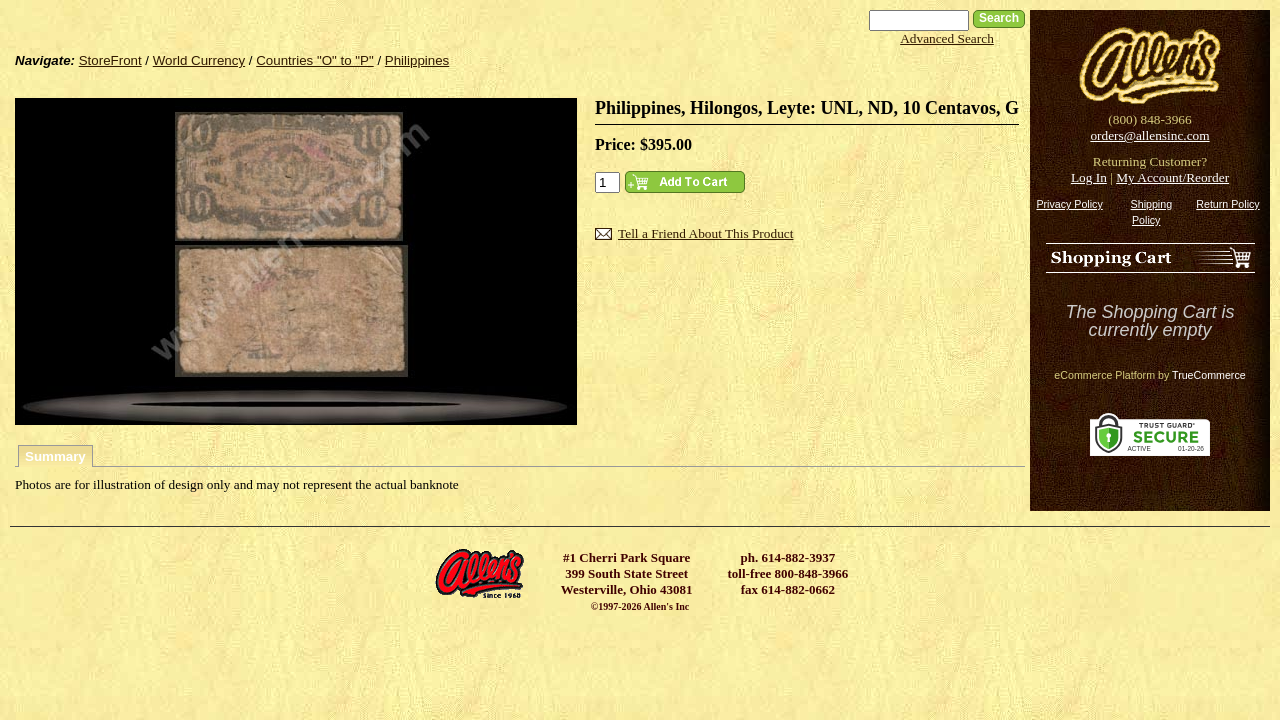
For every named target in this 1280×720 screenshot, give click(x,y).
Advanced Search (947, 38)
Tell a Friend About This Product (705, 233)
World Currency (199, 60)
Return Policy (1227, 204)
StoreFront (110, 60)
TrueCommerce (1209, 375)
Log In (1089, 177)
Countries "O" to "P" (314, 60)
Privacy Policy (1069, 204)
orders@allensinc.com (1149, 135)
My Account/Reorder (1172, 177)
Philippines (417, 60)
